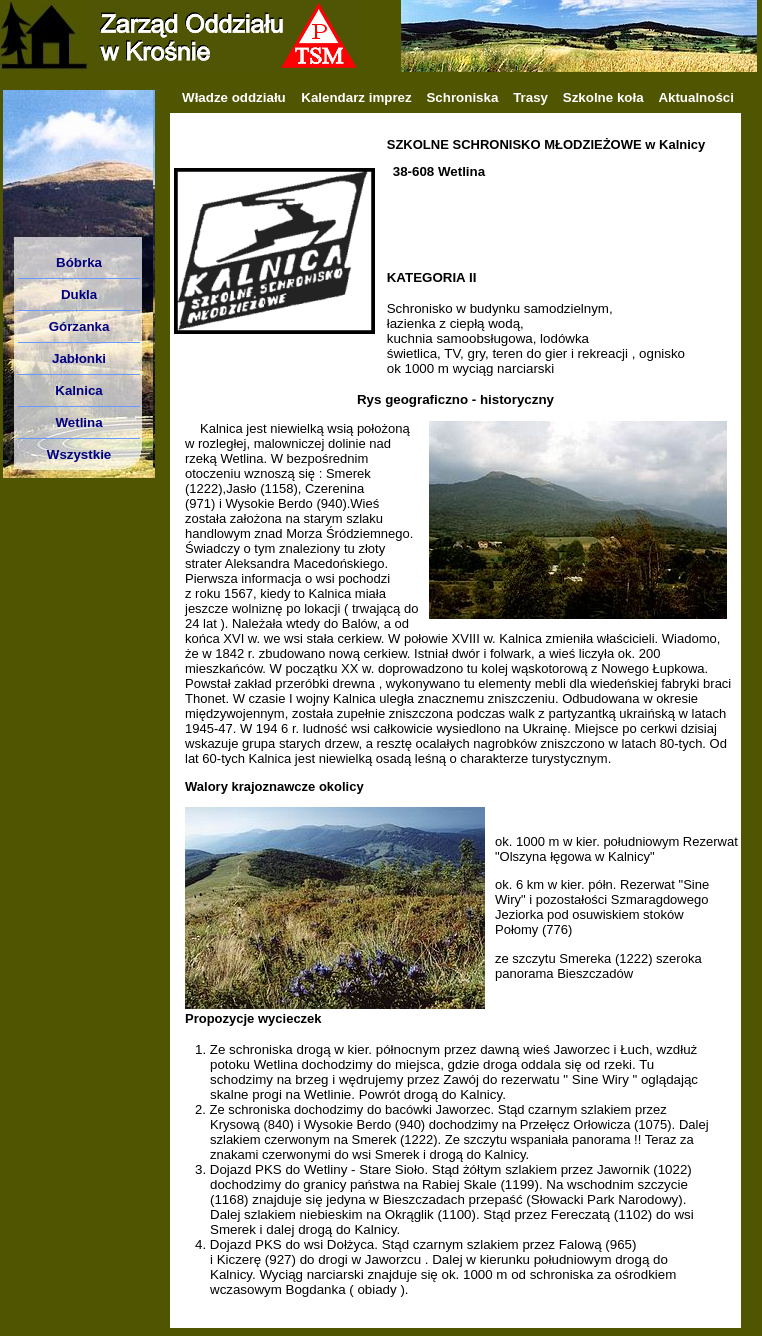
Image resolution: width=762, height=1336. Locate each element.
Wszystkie (79, 454)
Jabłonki (79, 358)
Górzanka (79, 326)
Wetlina (78, 422)
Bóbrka (79, 262)
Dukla (79, 294)
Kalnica (78, 390)
